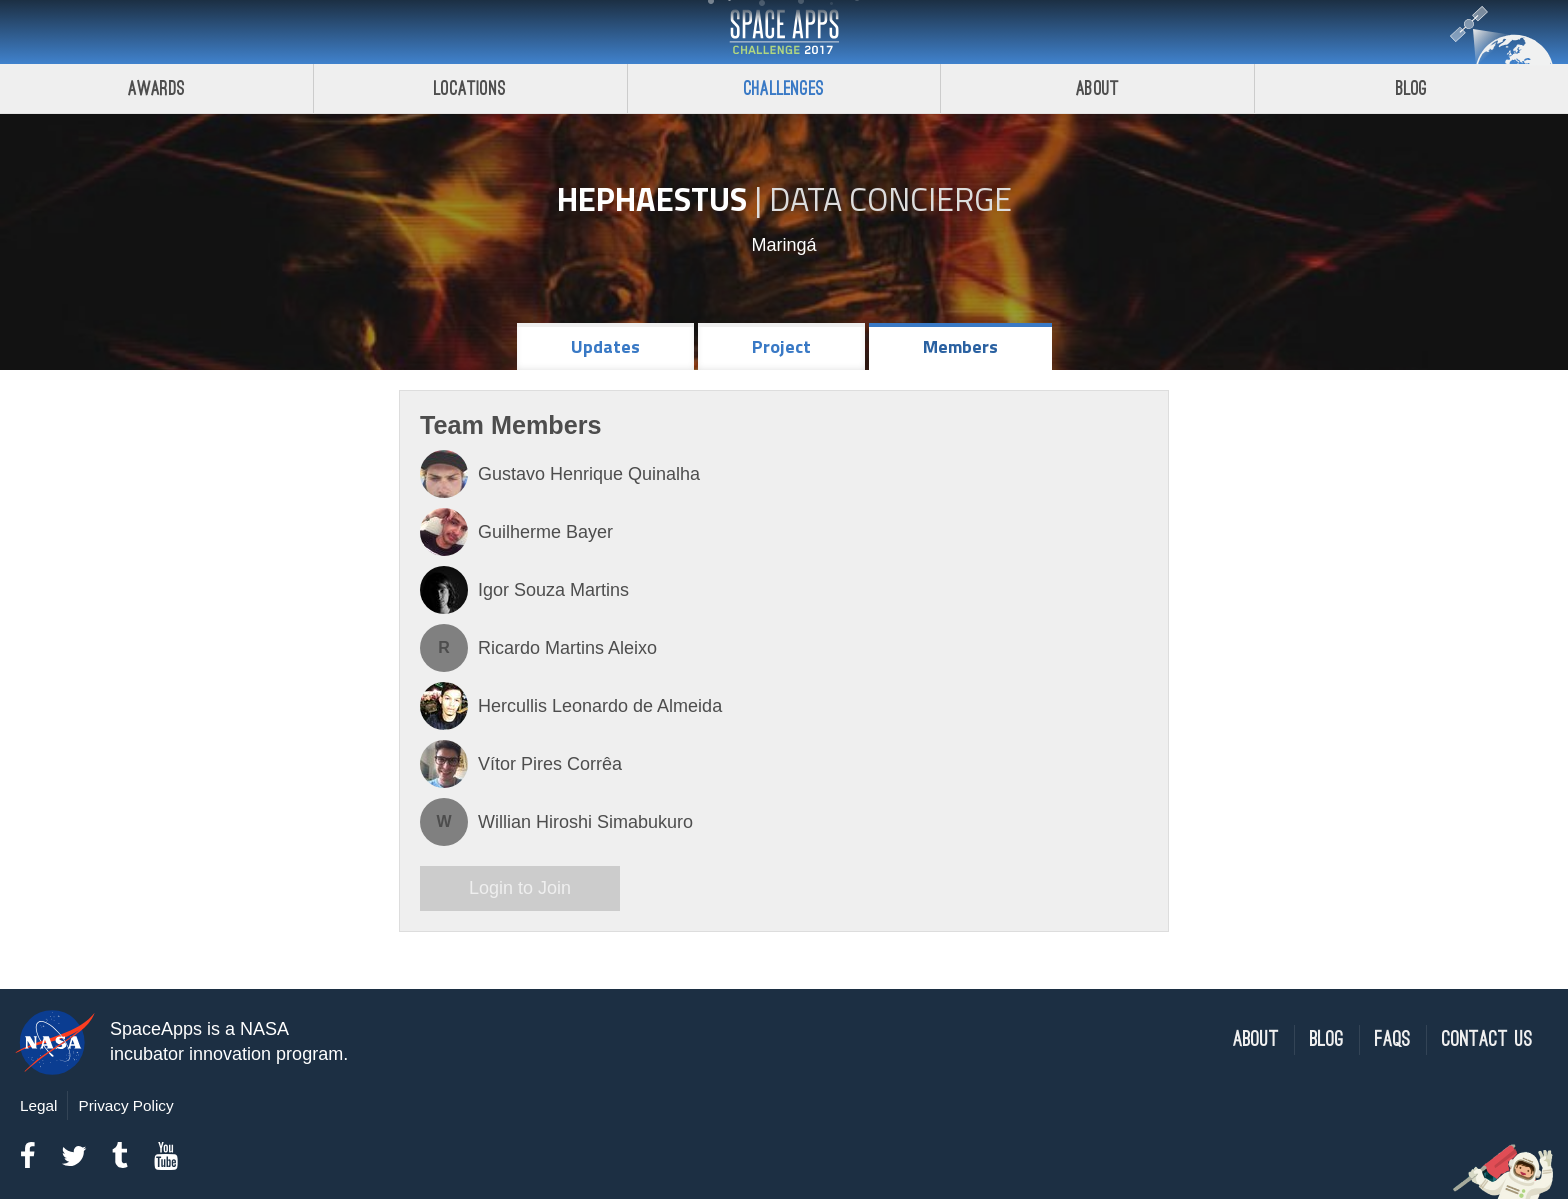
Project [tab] (781, 346)
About (1097, 88)
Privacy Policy (125, 1105)
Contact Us (1487, 1039)
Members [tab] (960, 346)
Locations (470, 88)
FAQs (1393, 1039)
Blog (1412, 88)
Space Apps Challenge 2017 (784, 32)
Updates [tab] (605, 346)
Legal (38, 1105)
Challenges (784, 88)
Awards (156, 88)
